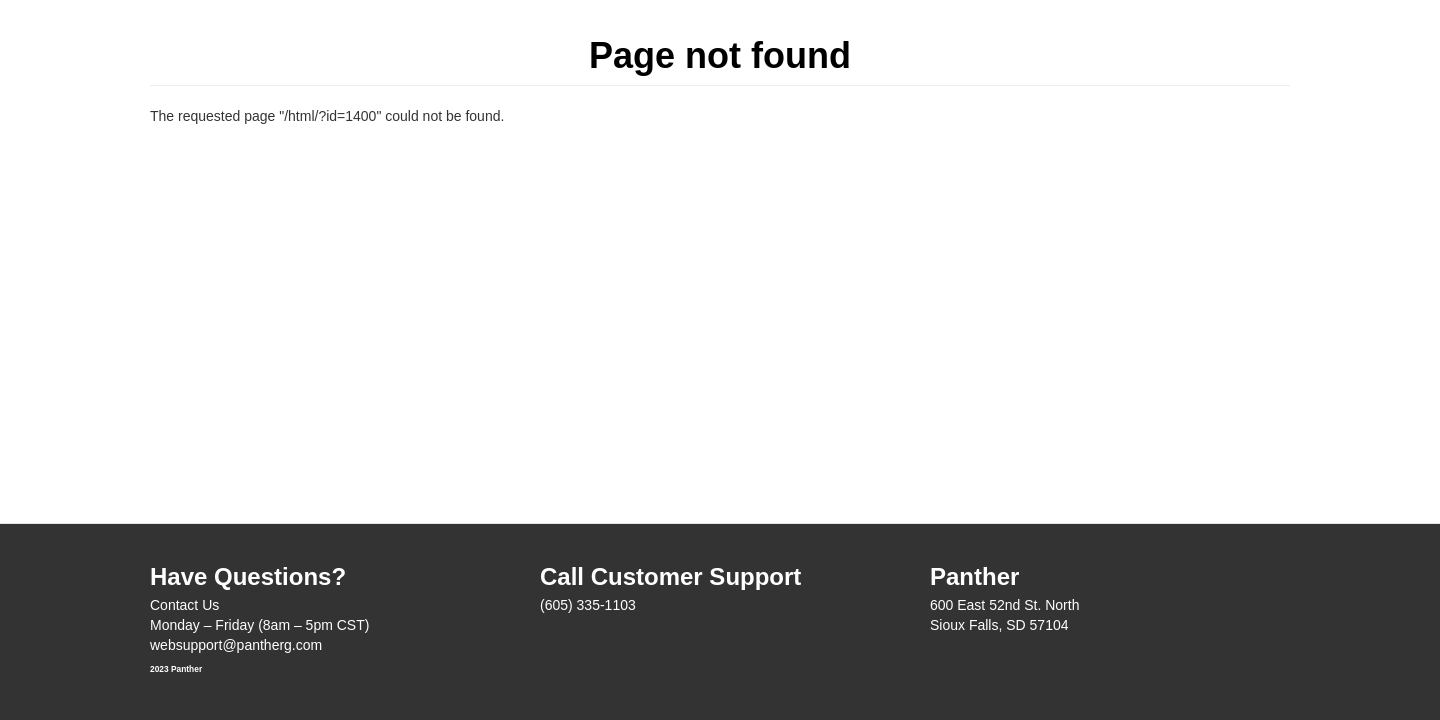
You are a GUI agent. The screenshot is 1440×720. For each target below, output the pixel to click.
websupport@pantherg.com (236, 645)
